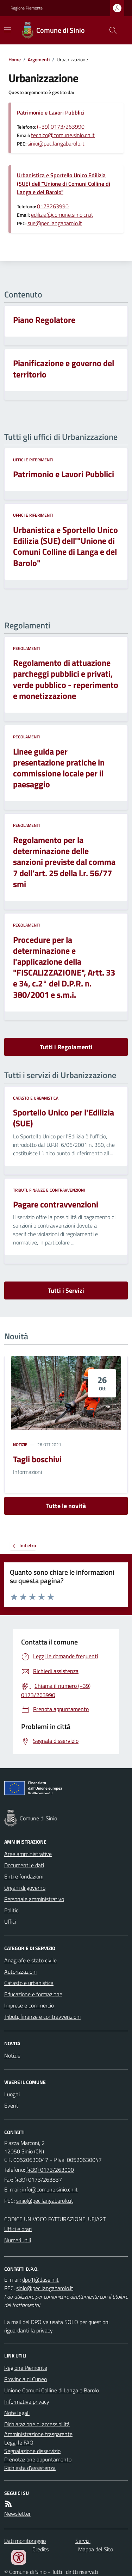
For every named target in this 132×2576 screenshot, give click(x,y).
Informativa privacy (26, 2401)
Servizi (82, 2541)
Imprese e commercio (29, 2005)
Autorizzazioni (20, 1971)
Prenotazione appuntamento (37, 2459)
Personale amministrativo (34, 1899)
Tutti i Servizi (66, 1290)
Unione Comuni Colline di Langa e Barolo (51, 2390)
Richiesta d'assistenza (30, 2468)
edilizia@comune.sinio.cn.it (62, 214)
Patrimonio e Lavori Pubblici (50, 112)
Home (14, 59)
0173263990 (53, 206)
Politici (11, 1910)
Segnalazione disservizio (32, 2451)
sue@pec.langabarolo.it (54, 223)
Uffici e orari (18, 2229)
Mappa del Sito (95, 2549)
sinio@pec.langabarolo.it (55, 143)
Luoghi (12, 2094)
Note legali (17, 2413)
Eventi (11, 2105)
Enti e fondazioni (23, 1876)
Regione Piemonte (27, 8)
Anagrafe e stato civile (30, 1960)
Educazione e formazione (33, 1994)
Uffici (10, 1921)
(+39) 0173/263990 (60, 126)
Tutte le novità (66, 1506)
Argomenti (39, 59)
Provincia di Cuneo (25, 2379)
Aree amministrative (28, 1854)
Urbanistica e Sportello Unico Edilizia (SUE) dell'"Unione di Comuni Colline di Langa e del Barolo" (63, 183)
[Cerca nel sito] (110, 30)
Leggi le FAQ (18, 2442)
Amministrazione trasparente (38, 2434)
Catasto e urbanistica (35, 1098)
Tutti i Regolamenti (66, 1047)
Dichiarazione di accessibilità (37, 2424)
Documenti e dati (24, 1865)
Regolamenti (26, 648)
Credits (40, 2549)
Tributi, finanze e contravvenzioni (49, 1190)
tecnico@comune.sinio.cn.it (63, 135)
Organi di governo (24, 1887)
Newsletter (17, 2513)
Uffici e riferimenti (33, 460)
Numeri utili (17, 2240)
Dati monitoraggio (25, 2541)
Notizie (20, 1444)
